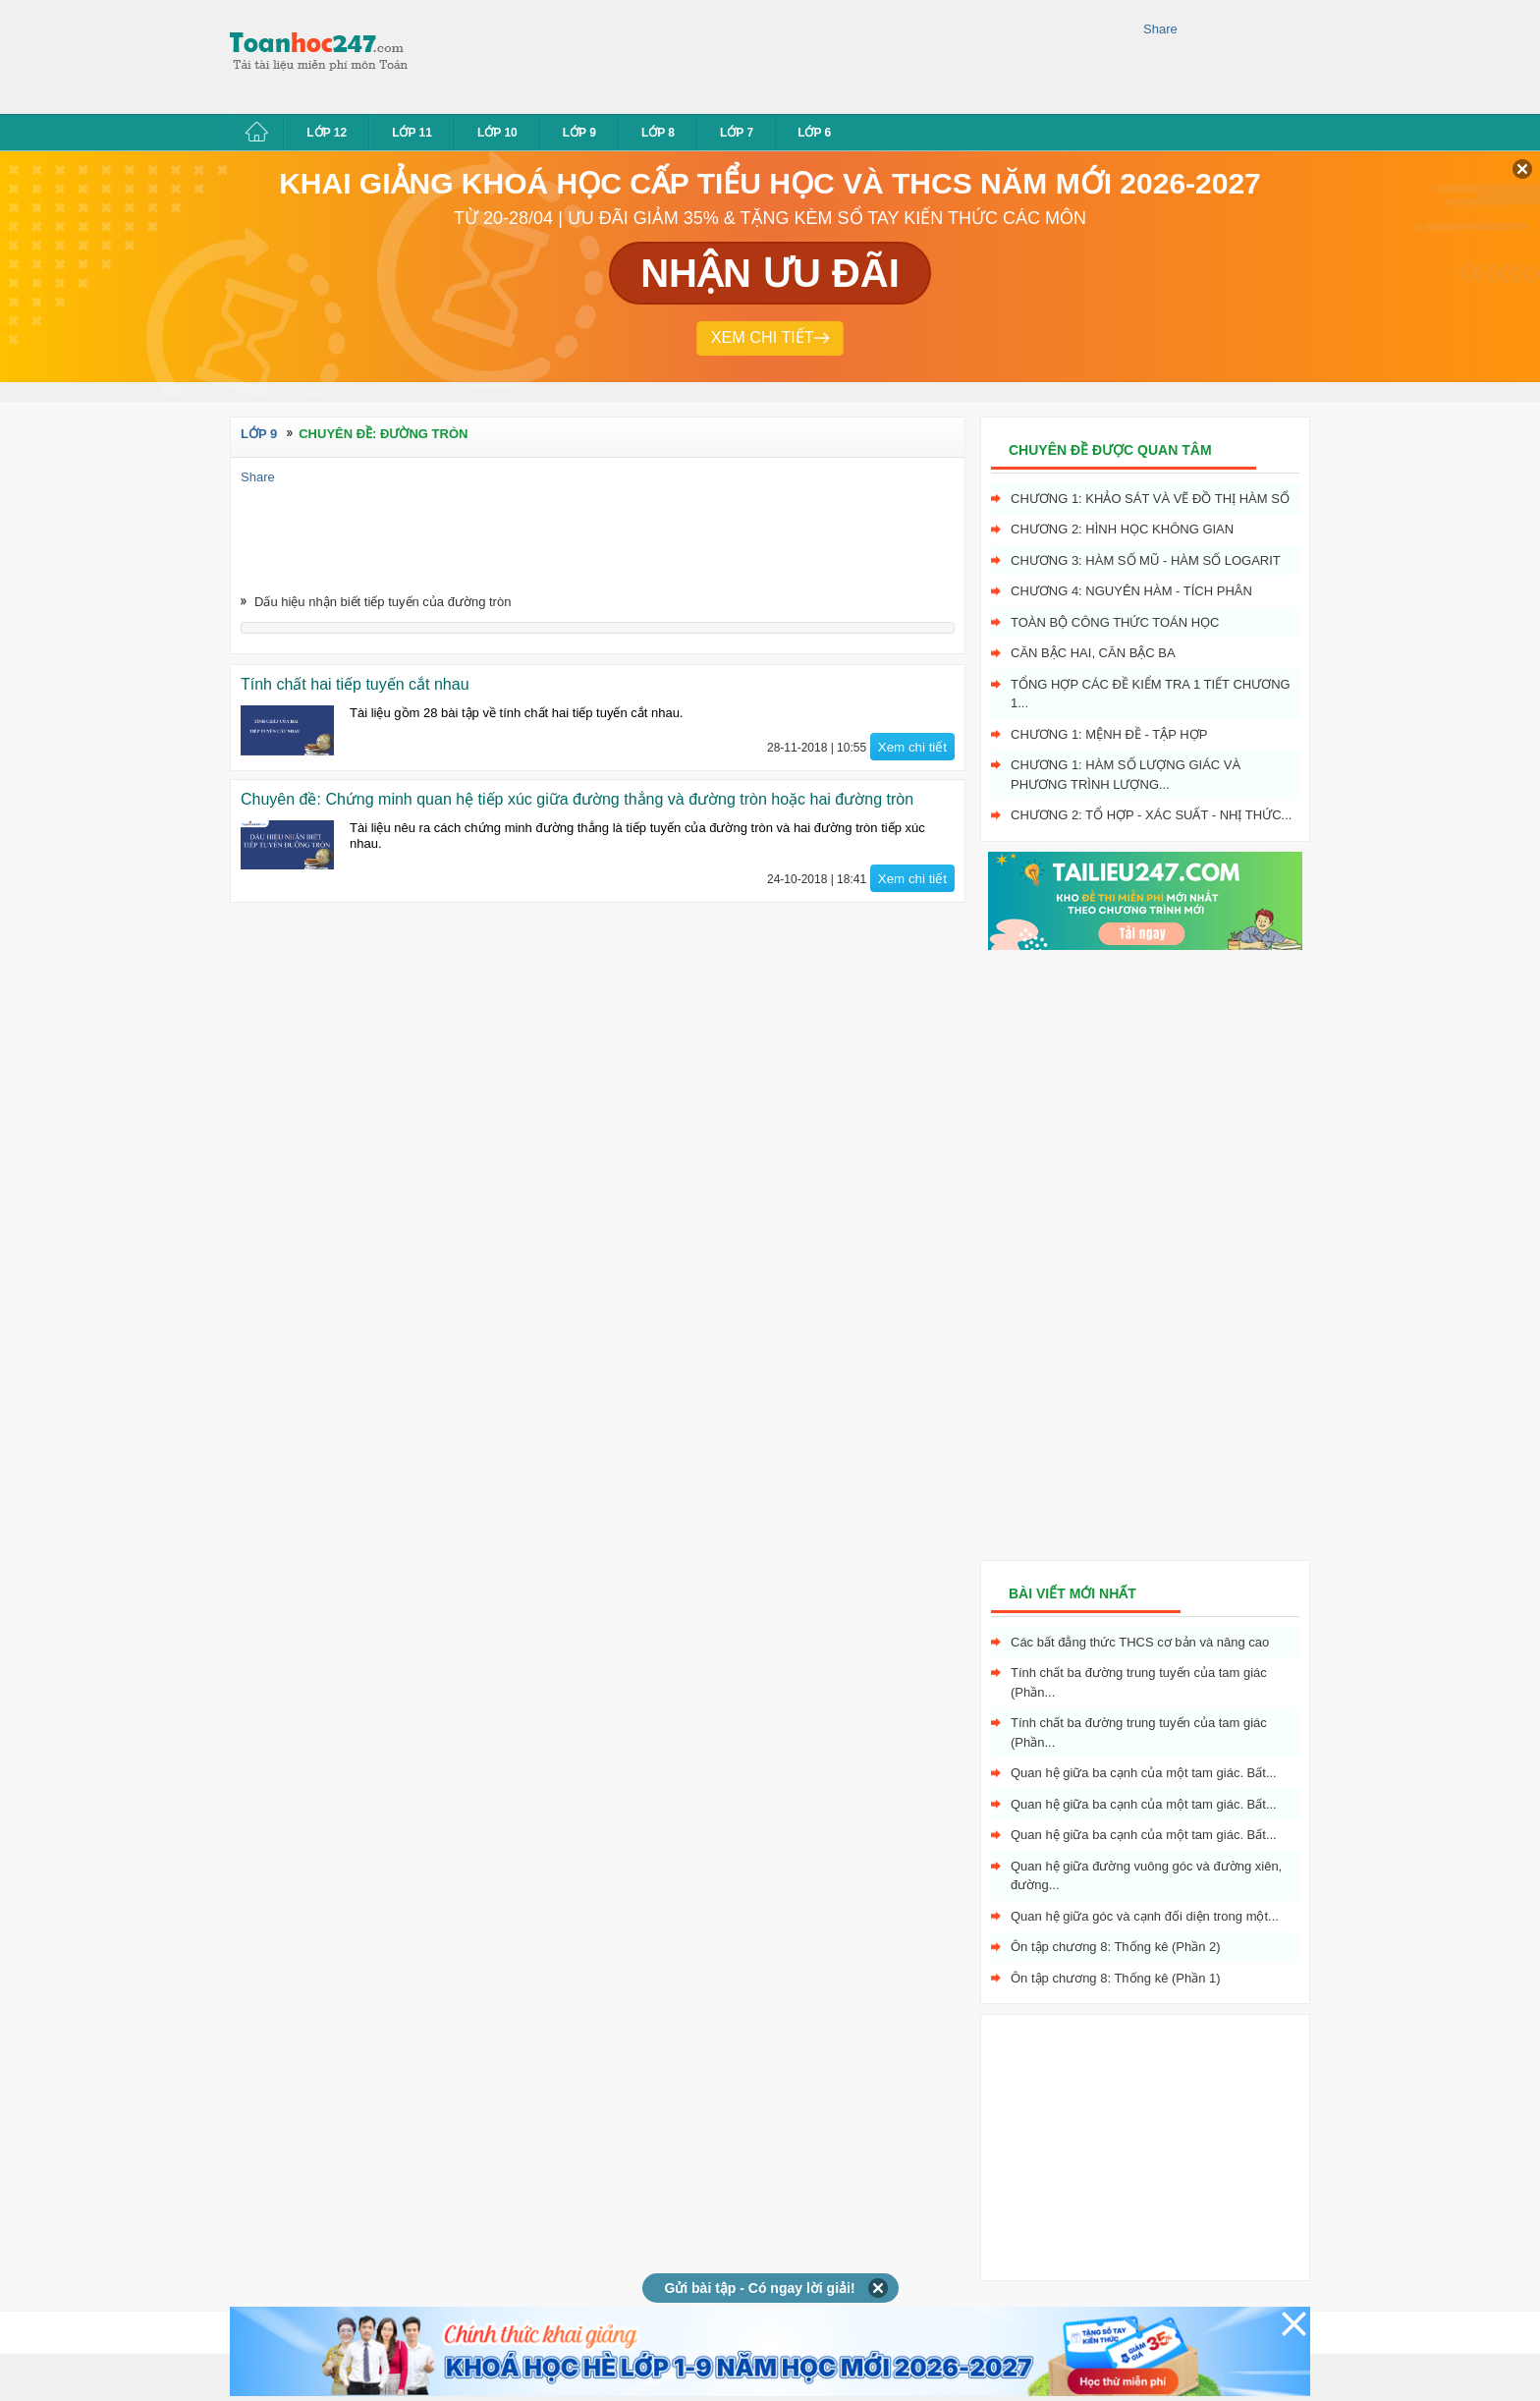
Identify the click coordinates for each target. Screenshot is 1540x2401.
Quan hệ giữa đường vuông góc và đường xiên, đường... (1146, 1876)
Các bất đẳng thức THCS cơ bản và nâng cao (1140, 1642)
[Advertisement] (783, 54)
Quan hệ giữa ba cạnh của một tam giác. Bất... (1144, 1772)
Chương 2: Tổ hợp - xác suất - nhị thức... (1151, 815)
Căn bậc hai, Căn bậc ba (1093, 652)
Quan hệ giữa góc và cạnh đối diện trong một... (1145, 1916)
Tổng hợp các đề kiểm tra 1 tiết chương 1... (1151, 694)
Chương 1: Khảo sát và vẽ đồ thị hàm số (1150, 498)
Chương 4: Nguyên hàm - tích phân (1131, 591)
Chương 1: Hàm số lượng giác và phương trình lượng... (1125, 774)
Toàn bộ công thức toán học (1115, 622)
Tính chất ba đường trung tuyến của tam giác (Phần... (1139, 1682)
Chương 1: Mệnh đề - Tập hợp (1109, 734)
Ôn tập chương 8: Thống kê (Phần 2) (1116, 1946)
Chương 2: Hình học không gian (1122, 529)
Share (1160, 29)
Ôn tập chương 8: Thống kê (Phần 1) (1116, 1978)
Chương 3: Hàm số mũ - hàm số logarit (1146, 560)
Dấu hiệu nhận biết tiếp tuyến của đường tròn (382, 601)
